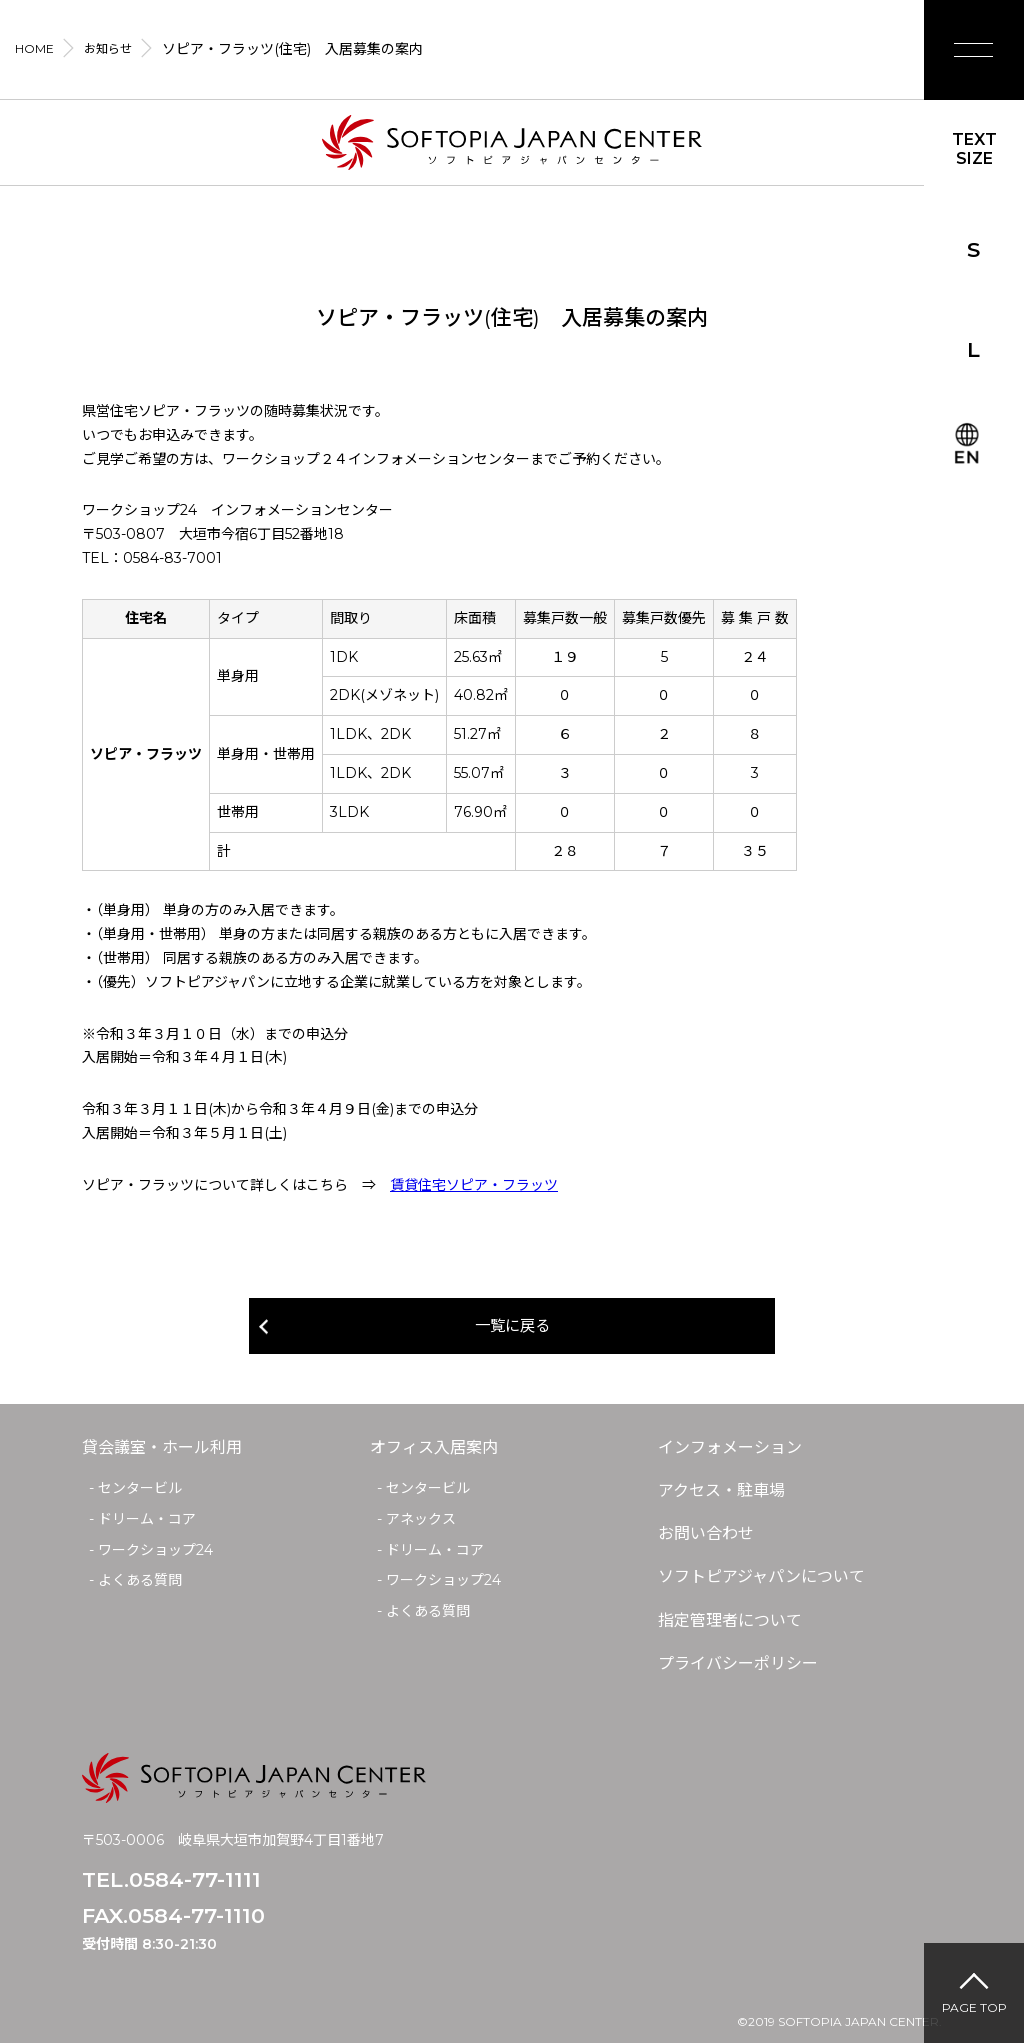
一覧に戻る (512, 1326)
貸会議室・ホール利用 (162, 1448)
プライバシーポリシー (738, 1664)
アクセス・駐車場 (721, 1491)
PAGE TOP (974, 2007)
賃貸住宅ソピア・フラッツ (474, 1185)
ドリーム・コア (147, 1520)
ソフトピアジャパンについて (761, 1577)
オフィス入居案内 (434, 1448)
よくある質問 (140, 1581)
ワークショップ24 (155, 1551)
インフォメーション (730, 1448)
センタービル (140, 1489)
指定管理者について (730, 1621)
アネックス (421, 1520)
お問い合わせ (706, 1534)
